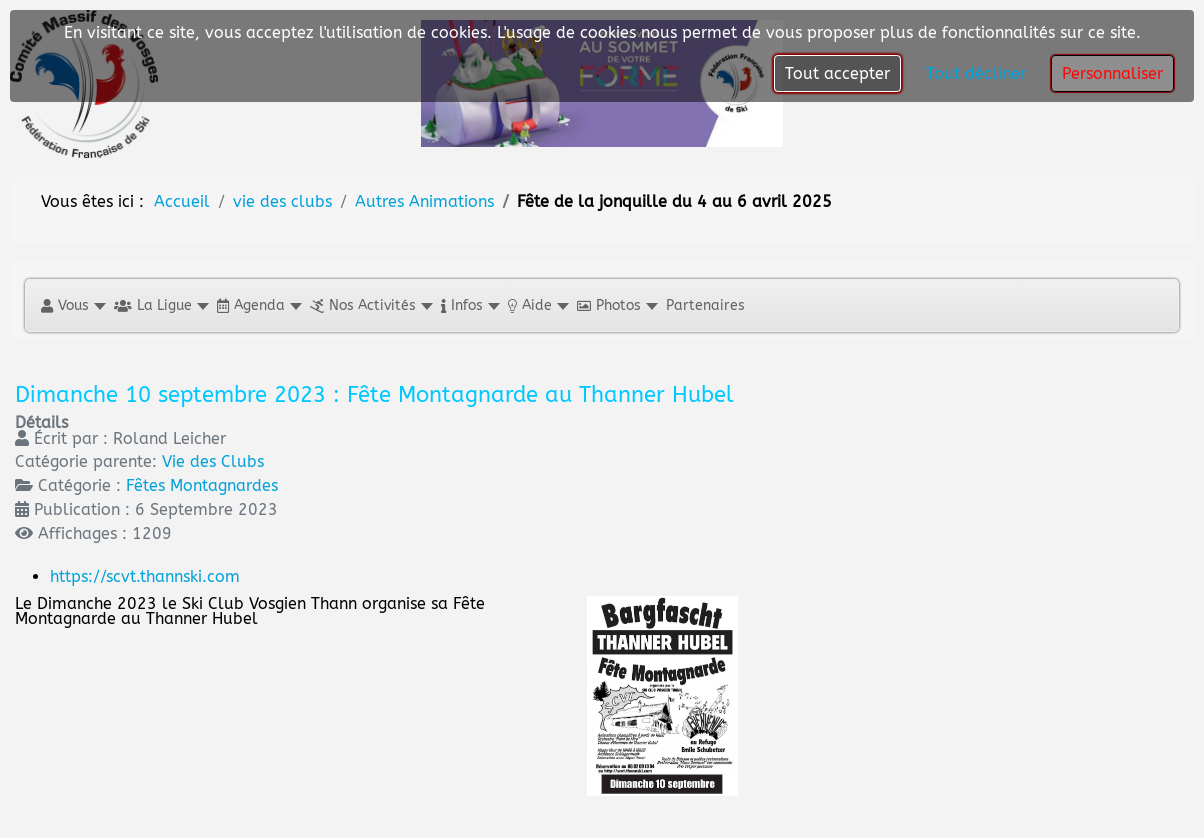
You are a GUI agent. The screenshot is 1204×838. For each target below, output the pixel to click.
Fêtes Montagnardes (202, 485)
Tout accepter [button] (837, 73)
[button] (72, 305)
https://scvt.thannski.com (145, 576)
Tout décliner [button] (976, 73)
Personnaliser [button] (1112, 73)
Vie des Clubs (213, 461)
